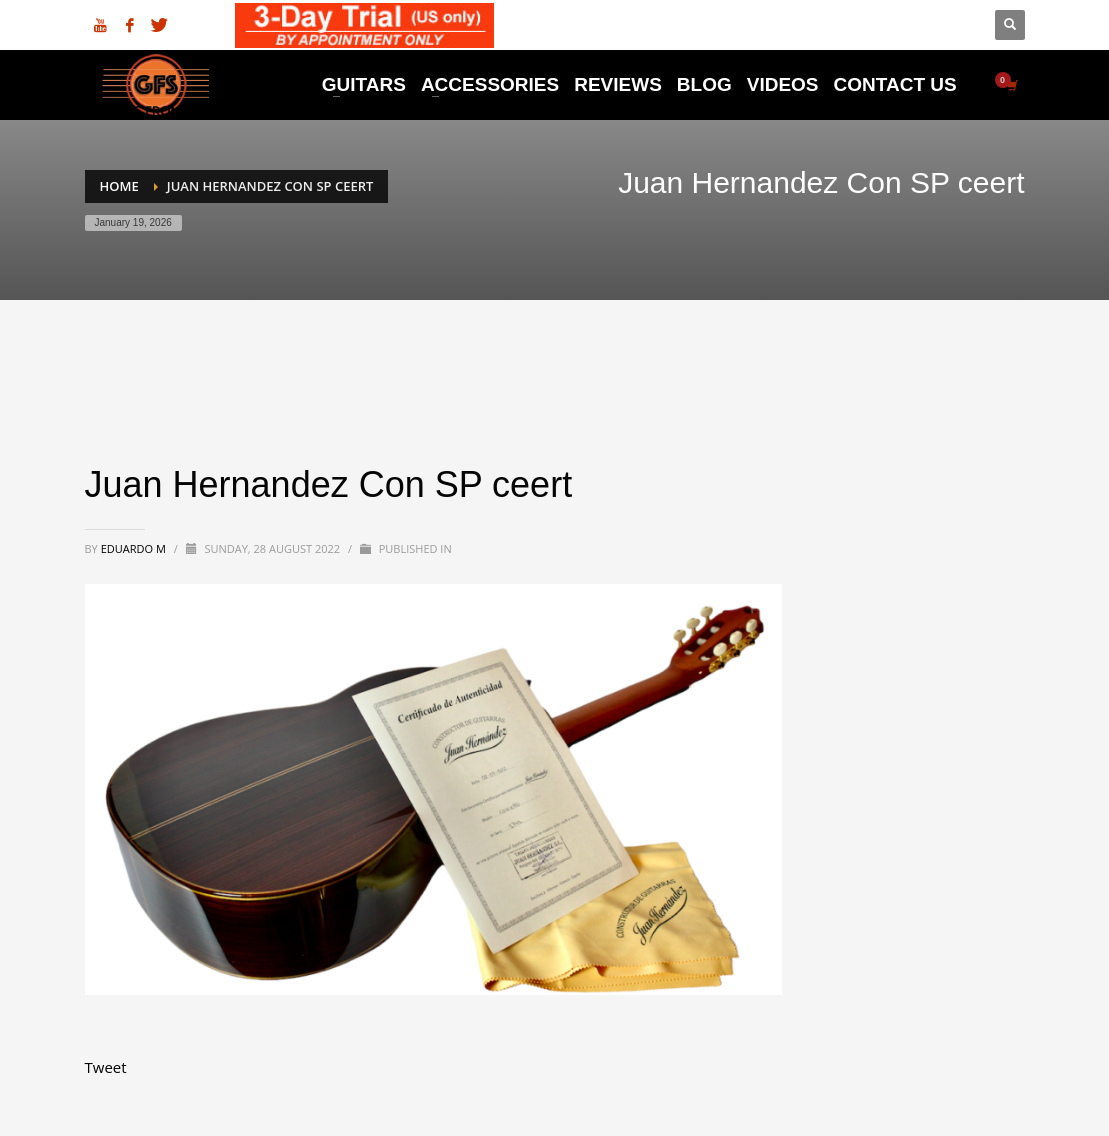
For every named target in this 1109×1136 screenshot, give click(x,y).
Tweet (106, 1067)
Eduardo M (135, 548)
